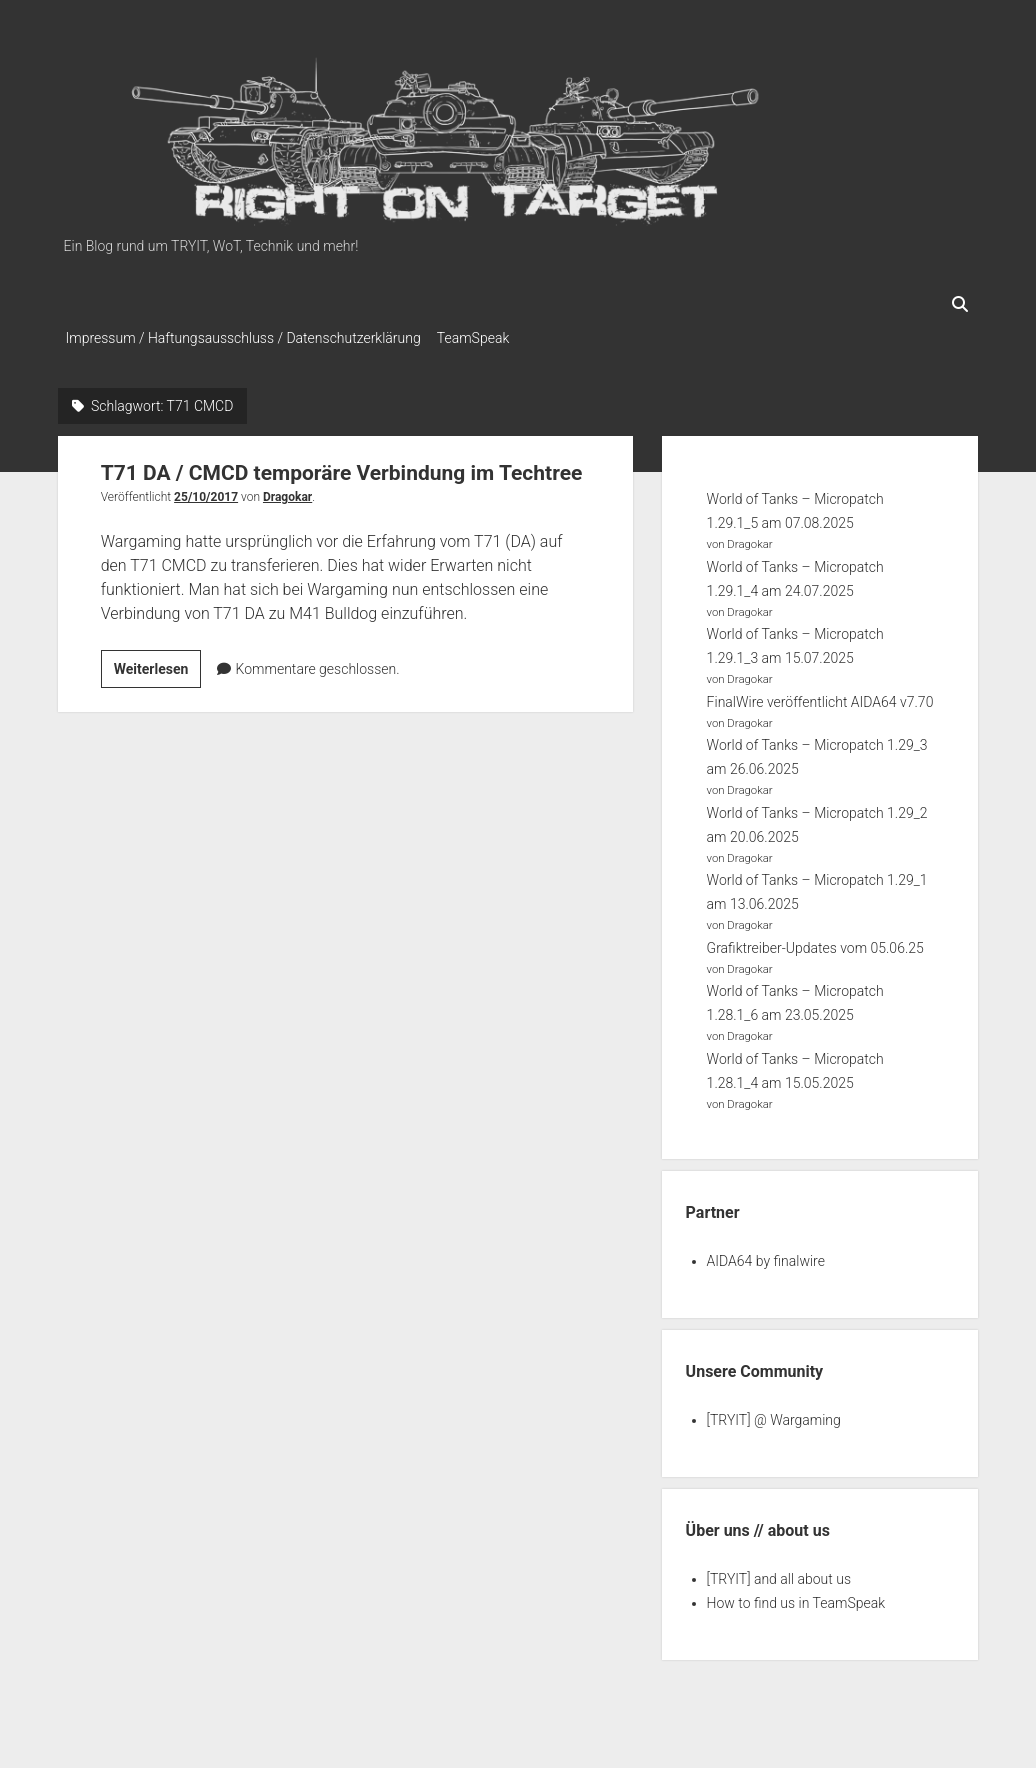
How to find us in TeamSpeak (796, 1597)
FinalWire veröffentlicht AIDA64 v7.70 (820, 696)
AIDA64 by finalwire (766, 1255)
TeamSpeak (483, 338)
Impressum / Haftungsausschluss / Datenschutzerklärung (243, 338)
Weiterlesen (158, 666)
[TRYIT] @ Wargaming (774, 1414)
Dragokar (287, 491)
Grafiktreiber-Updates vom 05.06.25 (815, 942)
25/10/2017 (206, 491)
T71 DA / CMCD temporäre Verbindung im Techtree (342, 467)
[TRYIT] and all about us (779, 1573)
